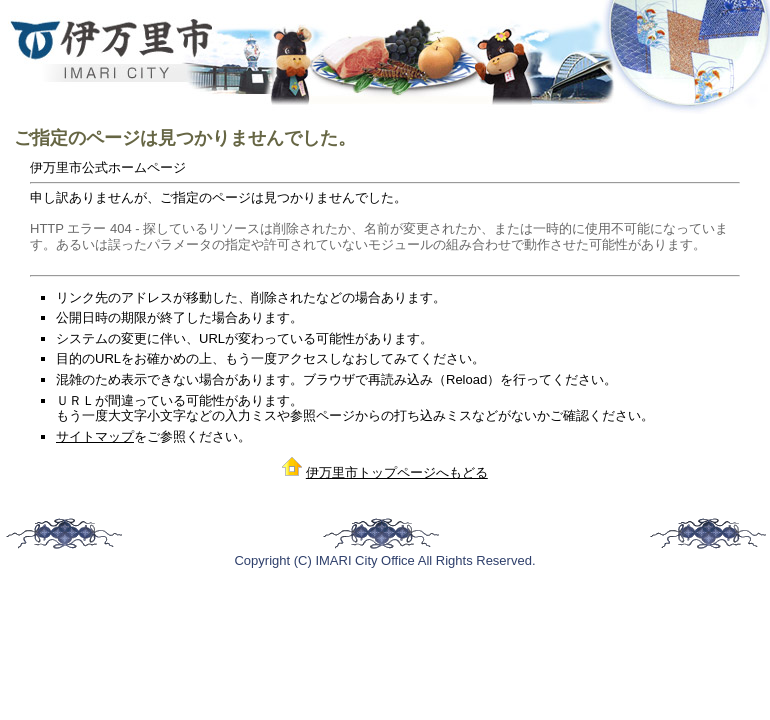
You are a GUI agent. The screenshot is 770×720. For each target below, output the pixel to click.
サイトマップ (95, 436)
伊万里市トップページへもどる (397, 472)
